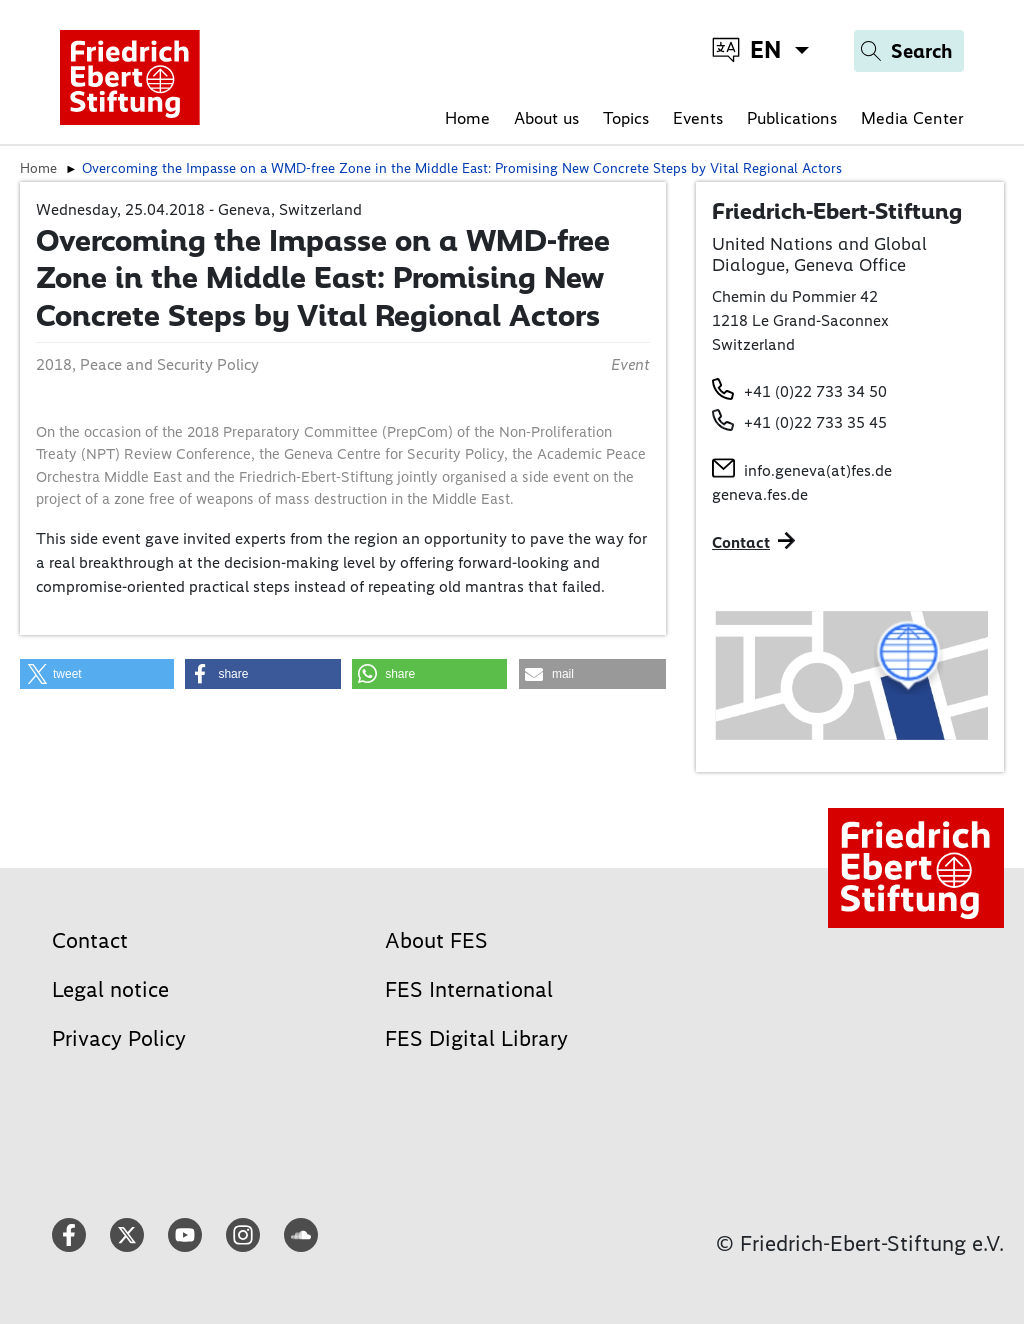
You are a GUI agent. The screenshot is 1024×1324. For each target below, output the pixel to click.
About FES (436, 940)
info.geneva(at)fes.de (818, 470)
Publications (792, 118)
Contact (90, 940)
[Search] (909, 51)
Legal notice (110, 989)
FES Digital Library (476, 1038)
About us (546, 118)
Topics (626, 118)
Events (698, 118)
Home (467, 118)
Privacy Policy (119, 1038)
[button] (97, 674)
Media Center (912, 118)
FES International (469, 989)
